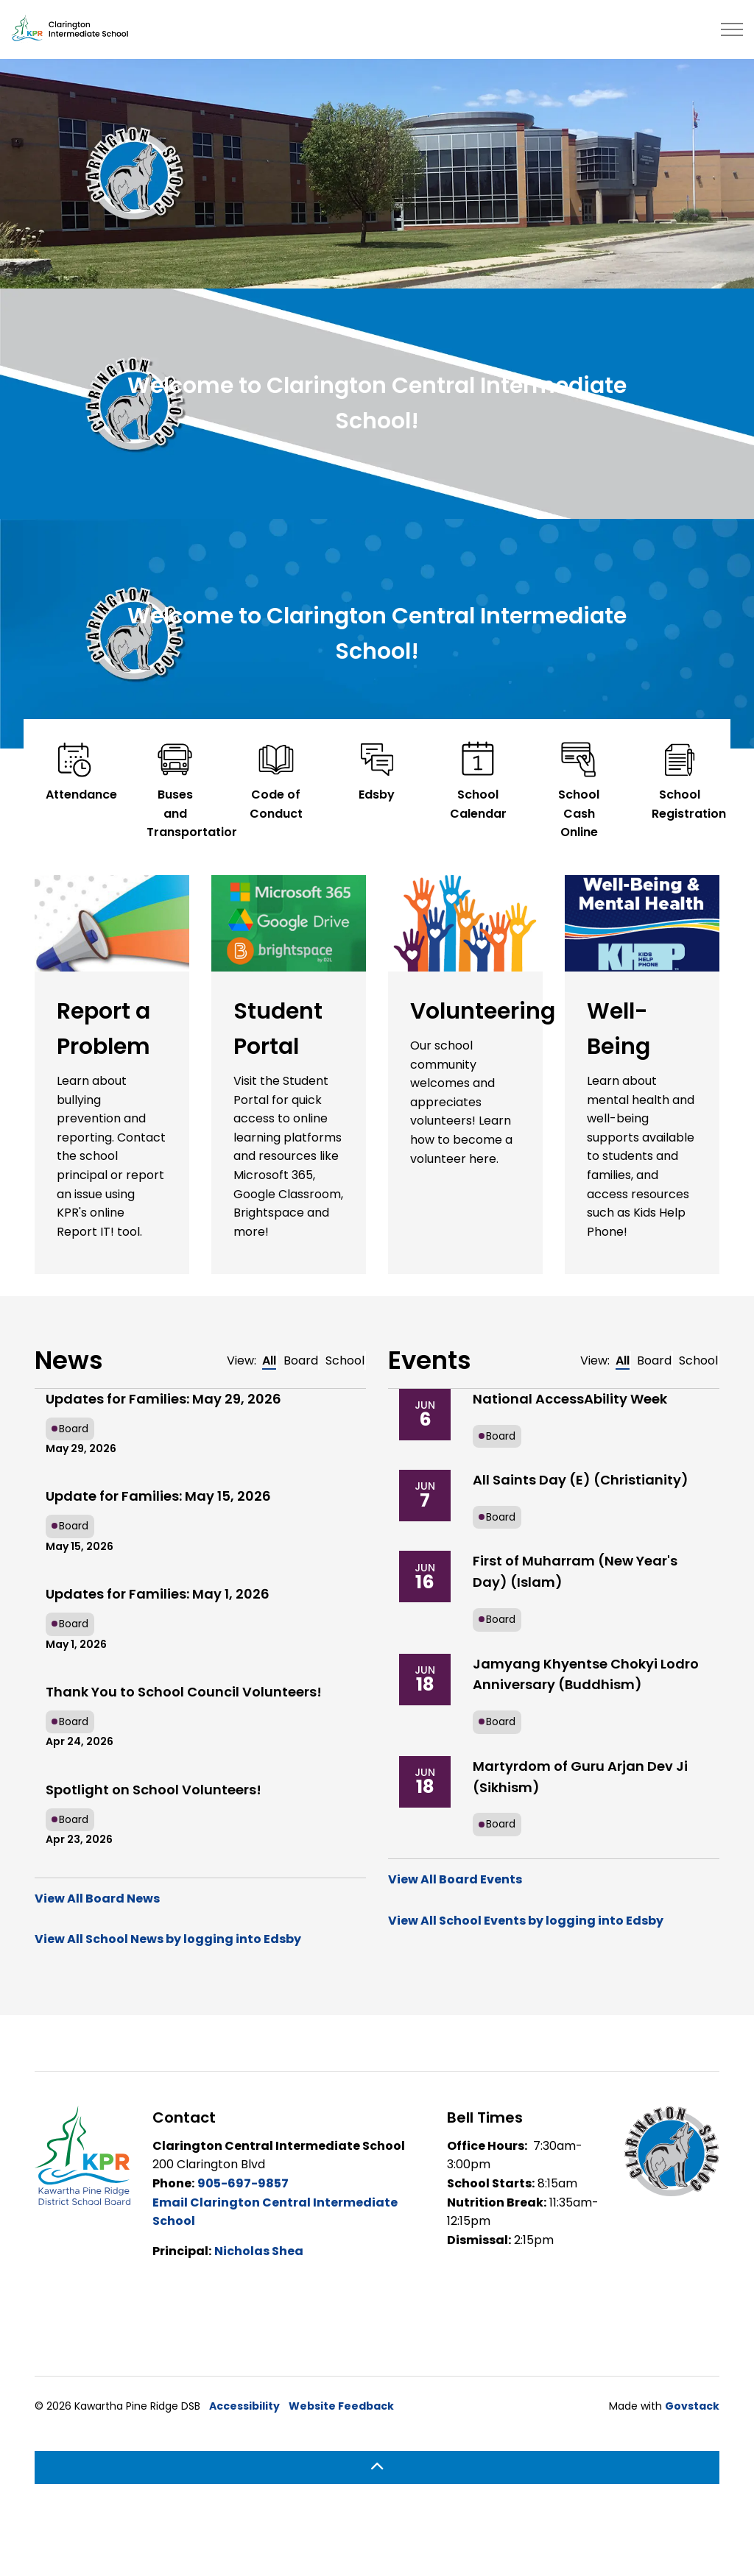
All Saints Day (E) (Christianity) (580, 1480)
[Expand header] (732, 29)
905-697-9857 (243, 2183)
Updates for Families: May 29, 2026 (163, 1399)
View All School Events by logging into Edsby (525, 1920)
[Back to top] (377, 2467)
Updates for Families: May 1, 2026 (157, 1594)
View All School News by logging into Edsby (168, 1939)
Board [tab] (300, 1360)
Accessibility (244, 2406)
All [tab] (269, 1360)
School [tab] (344, 1360)
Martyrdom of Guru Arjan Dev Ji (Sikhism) (580, 1777)
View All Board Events (455, 1879)
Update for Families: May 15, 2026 (158, 1496)
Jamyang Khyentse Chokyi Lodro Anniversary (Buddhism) (586, 1674)
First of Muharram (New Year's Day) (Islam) (575, 1571)
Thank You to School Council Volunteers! (184, 1691)
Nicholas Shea (258, 2251)
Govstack (692, 2406)
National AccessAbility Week (570, 1399)
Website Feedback (341, 2406)
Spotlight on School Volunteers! (153, 1789)
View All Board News (97, 1898)
